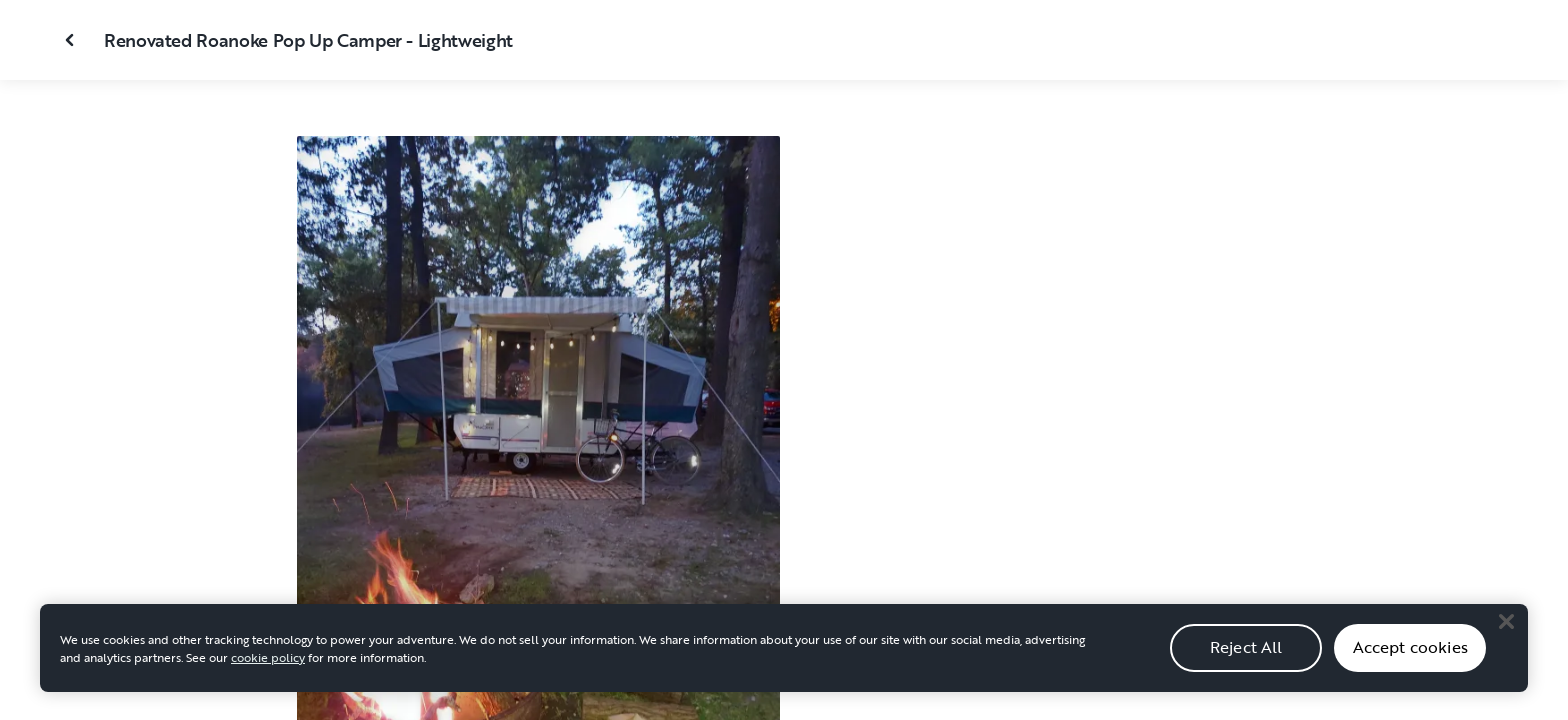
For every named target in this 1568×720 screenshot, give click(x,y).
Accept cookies (1410, 658)
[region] (784, 658)
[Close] (1506, 632)
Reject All (1246, 658)
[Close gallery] (72, 40)
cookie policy (268, 667)
